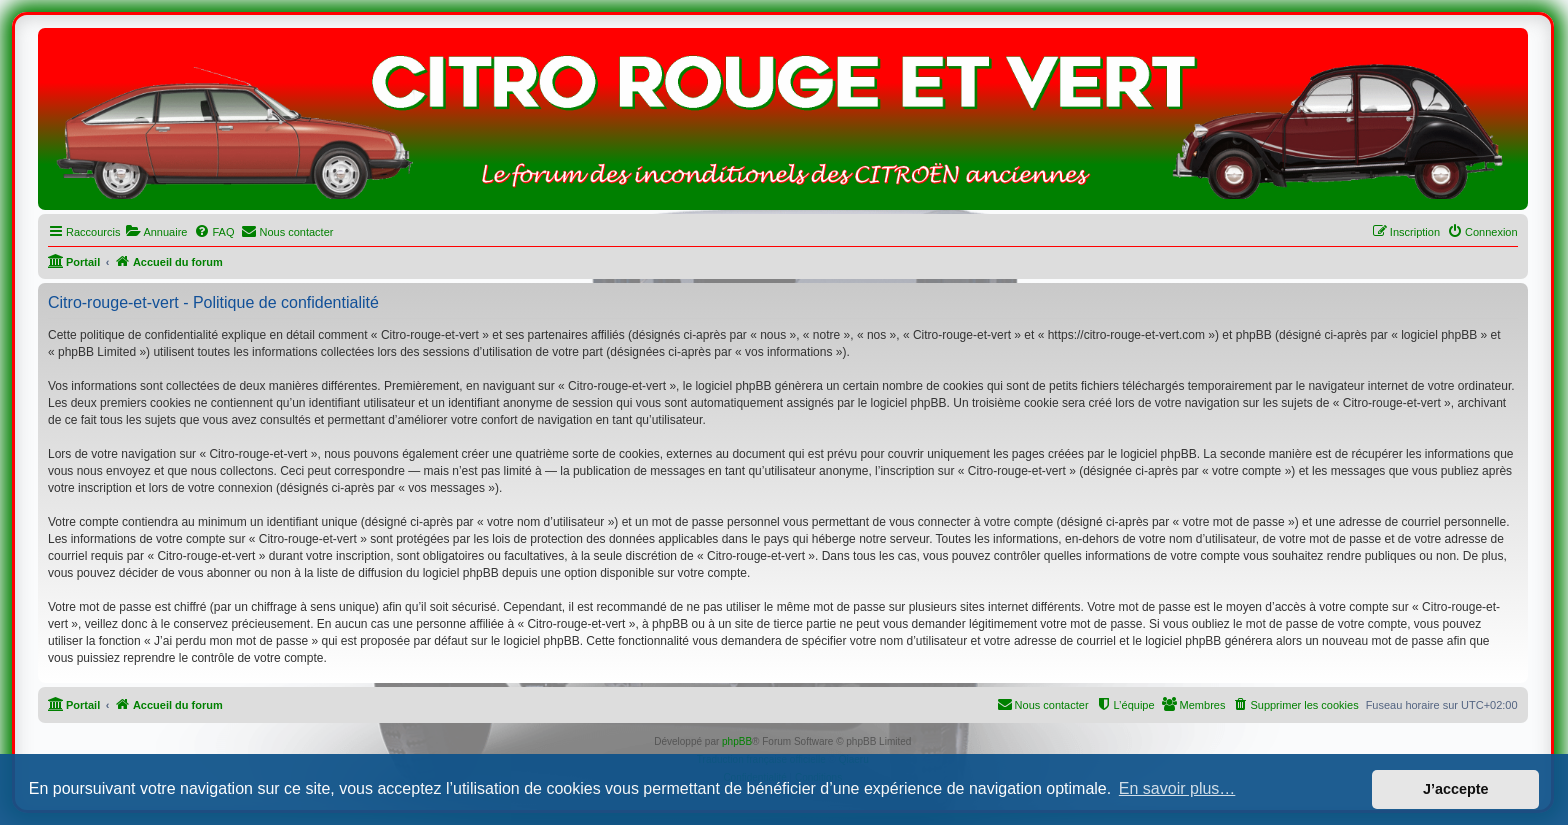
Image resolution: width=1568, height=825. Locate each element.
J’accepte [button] (1456, 789)
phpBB (737, 741)
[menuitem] (156, 232)
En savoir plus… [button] (1177, 788)
